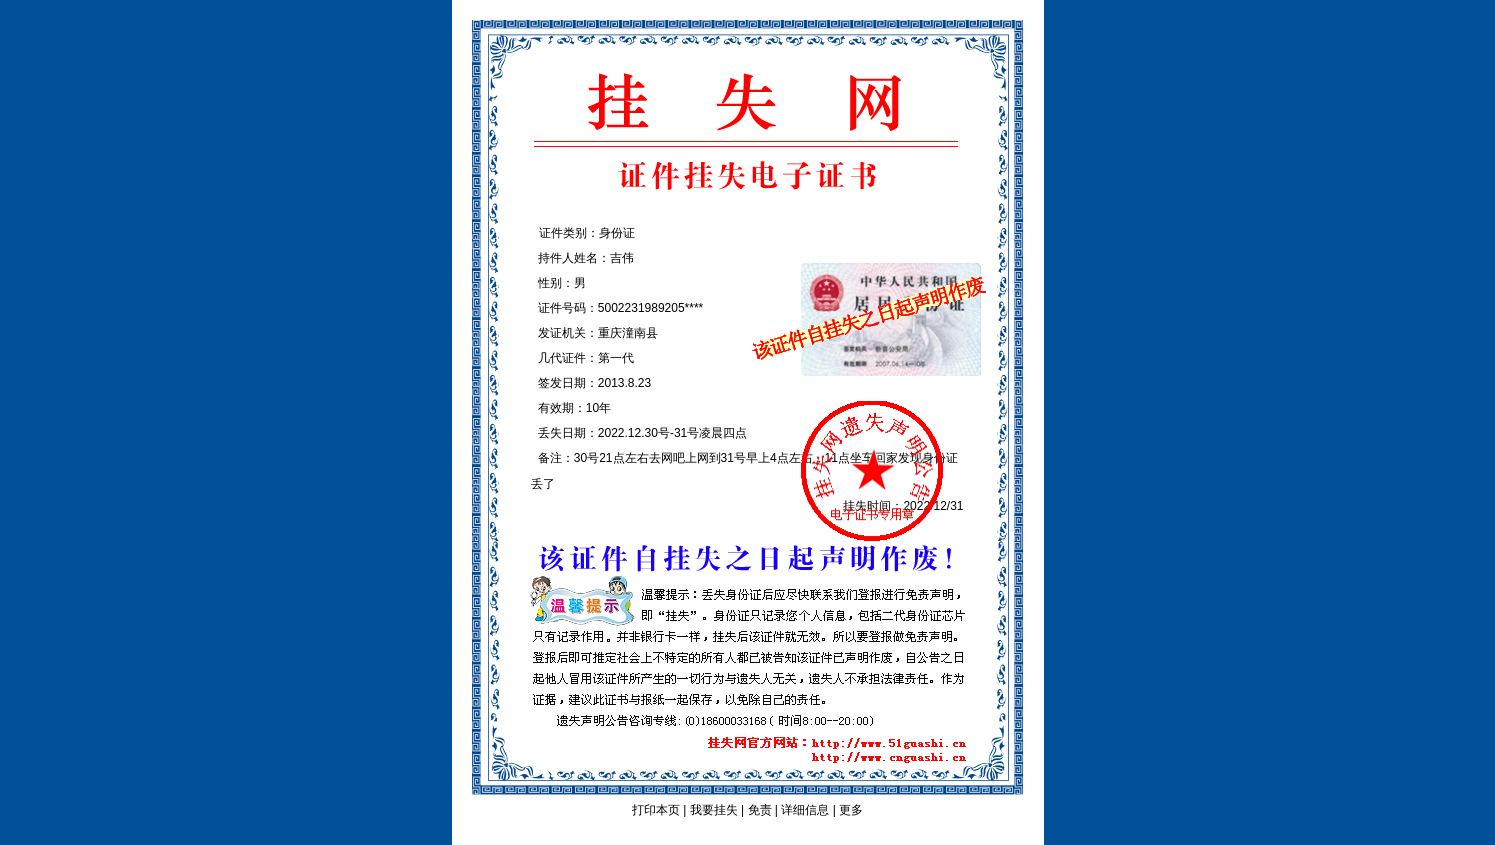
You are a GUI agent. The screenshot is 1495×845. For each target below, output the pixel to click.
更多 (851, 810)
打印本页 (656, 810)
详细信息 (805, 810)
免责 (760, 810)
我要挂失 (714, 810)
